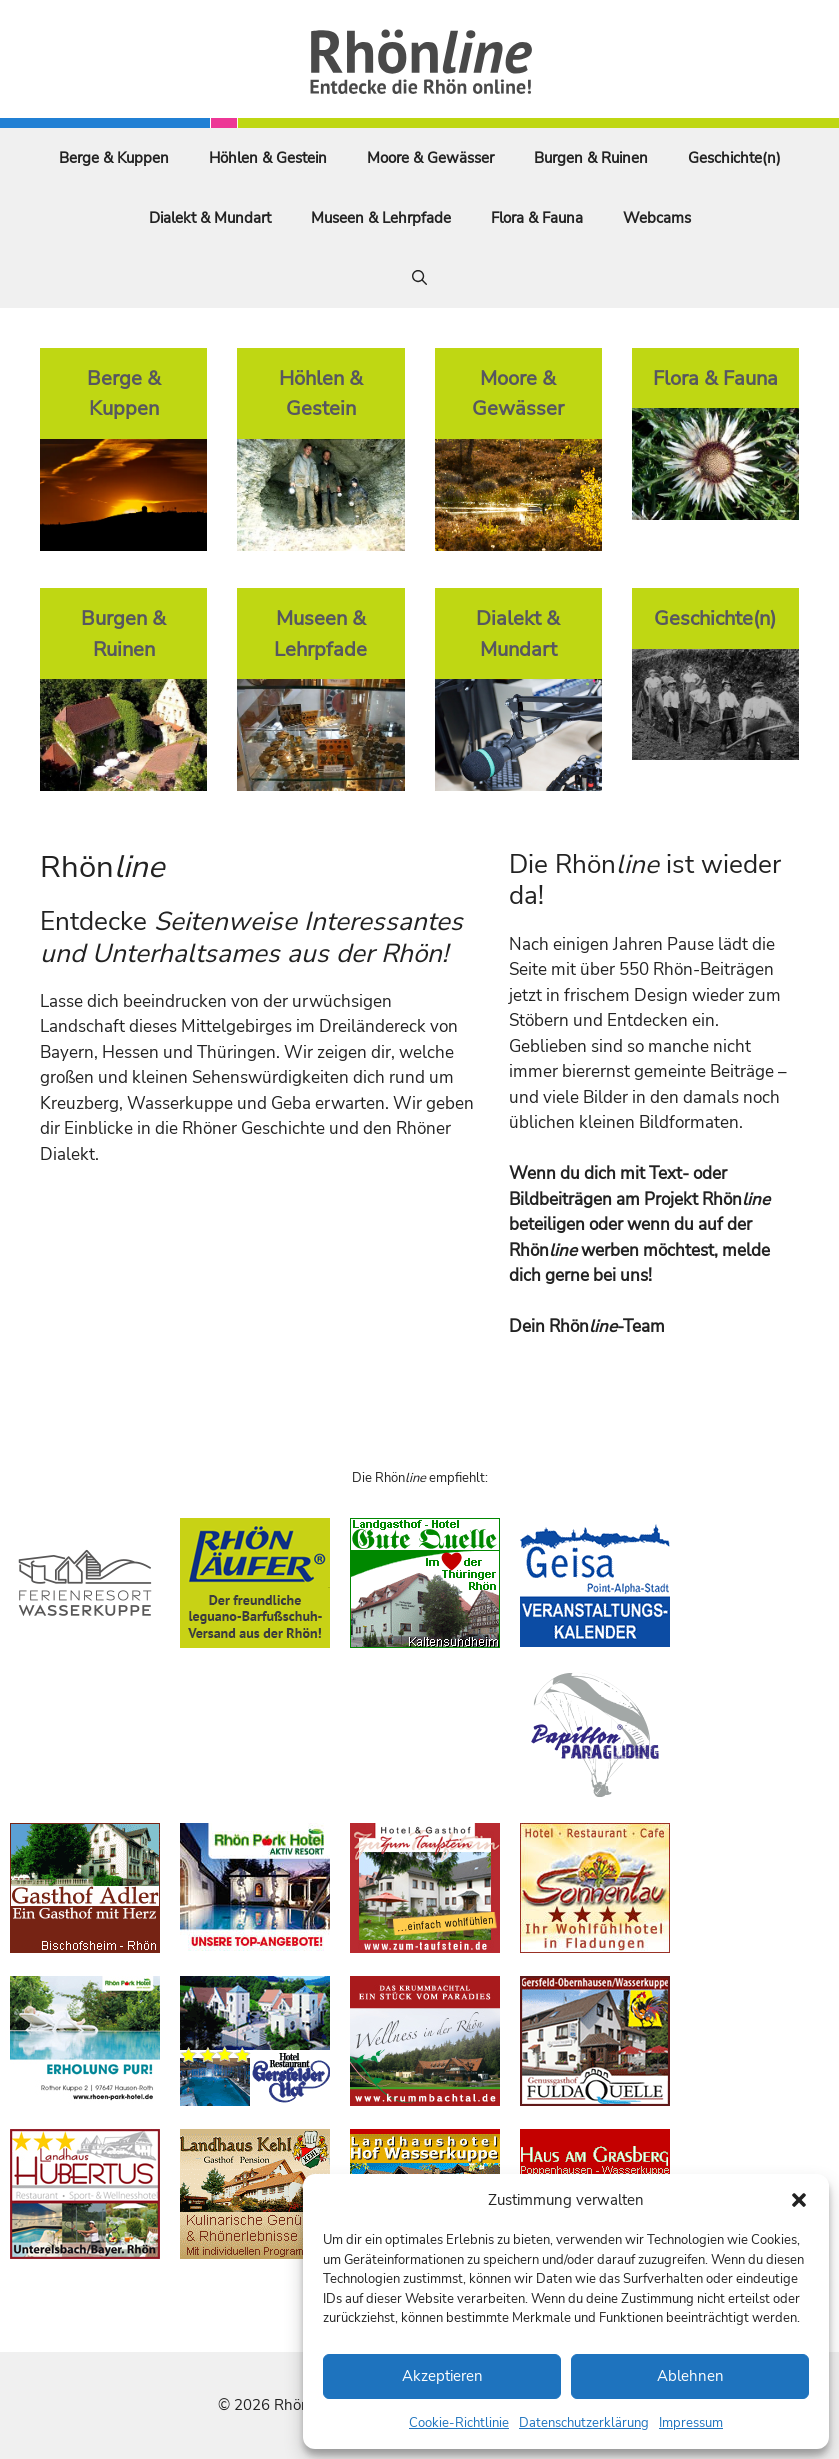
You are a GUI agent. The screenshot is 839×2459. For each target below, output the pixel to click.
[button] (799, 2200)
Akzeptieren (442, 2376)
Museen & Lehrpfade (381, 218)
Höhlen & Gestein (268, 158)
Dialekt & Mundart (210, 218)
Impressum (691, 2423)
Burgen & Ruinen (591, 158)
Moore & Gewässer (430, 158)
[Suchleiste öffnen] (419, 278)
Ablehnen (690, 2376)
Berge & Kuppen (114, 158)
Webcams (657, 218)
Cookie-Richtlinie (459, 2423)
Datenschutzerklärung (584, 2423)
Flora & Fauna (537, 218)
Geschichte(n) (734, 158)
